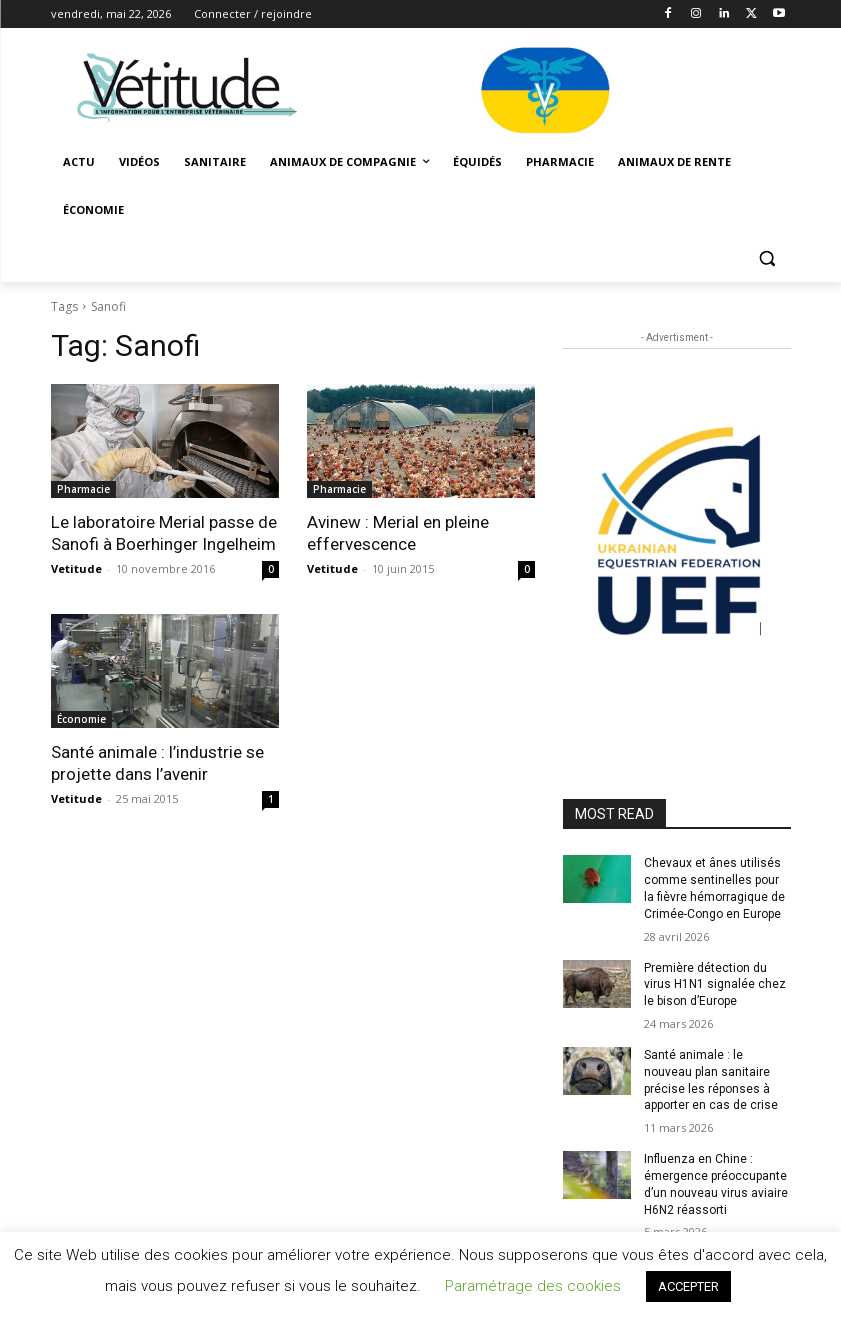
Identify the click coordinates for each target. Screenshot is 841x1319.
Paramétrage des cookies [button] (533, 1286)
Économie (81, 719)
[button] (767, 258)
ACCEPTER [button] (688, 1286)
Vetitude (76, 568)
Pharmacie (83, 489)
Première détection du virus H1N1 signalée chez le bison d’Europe (715, 985)
